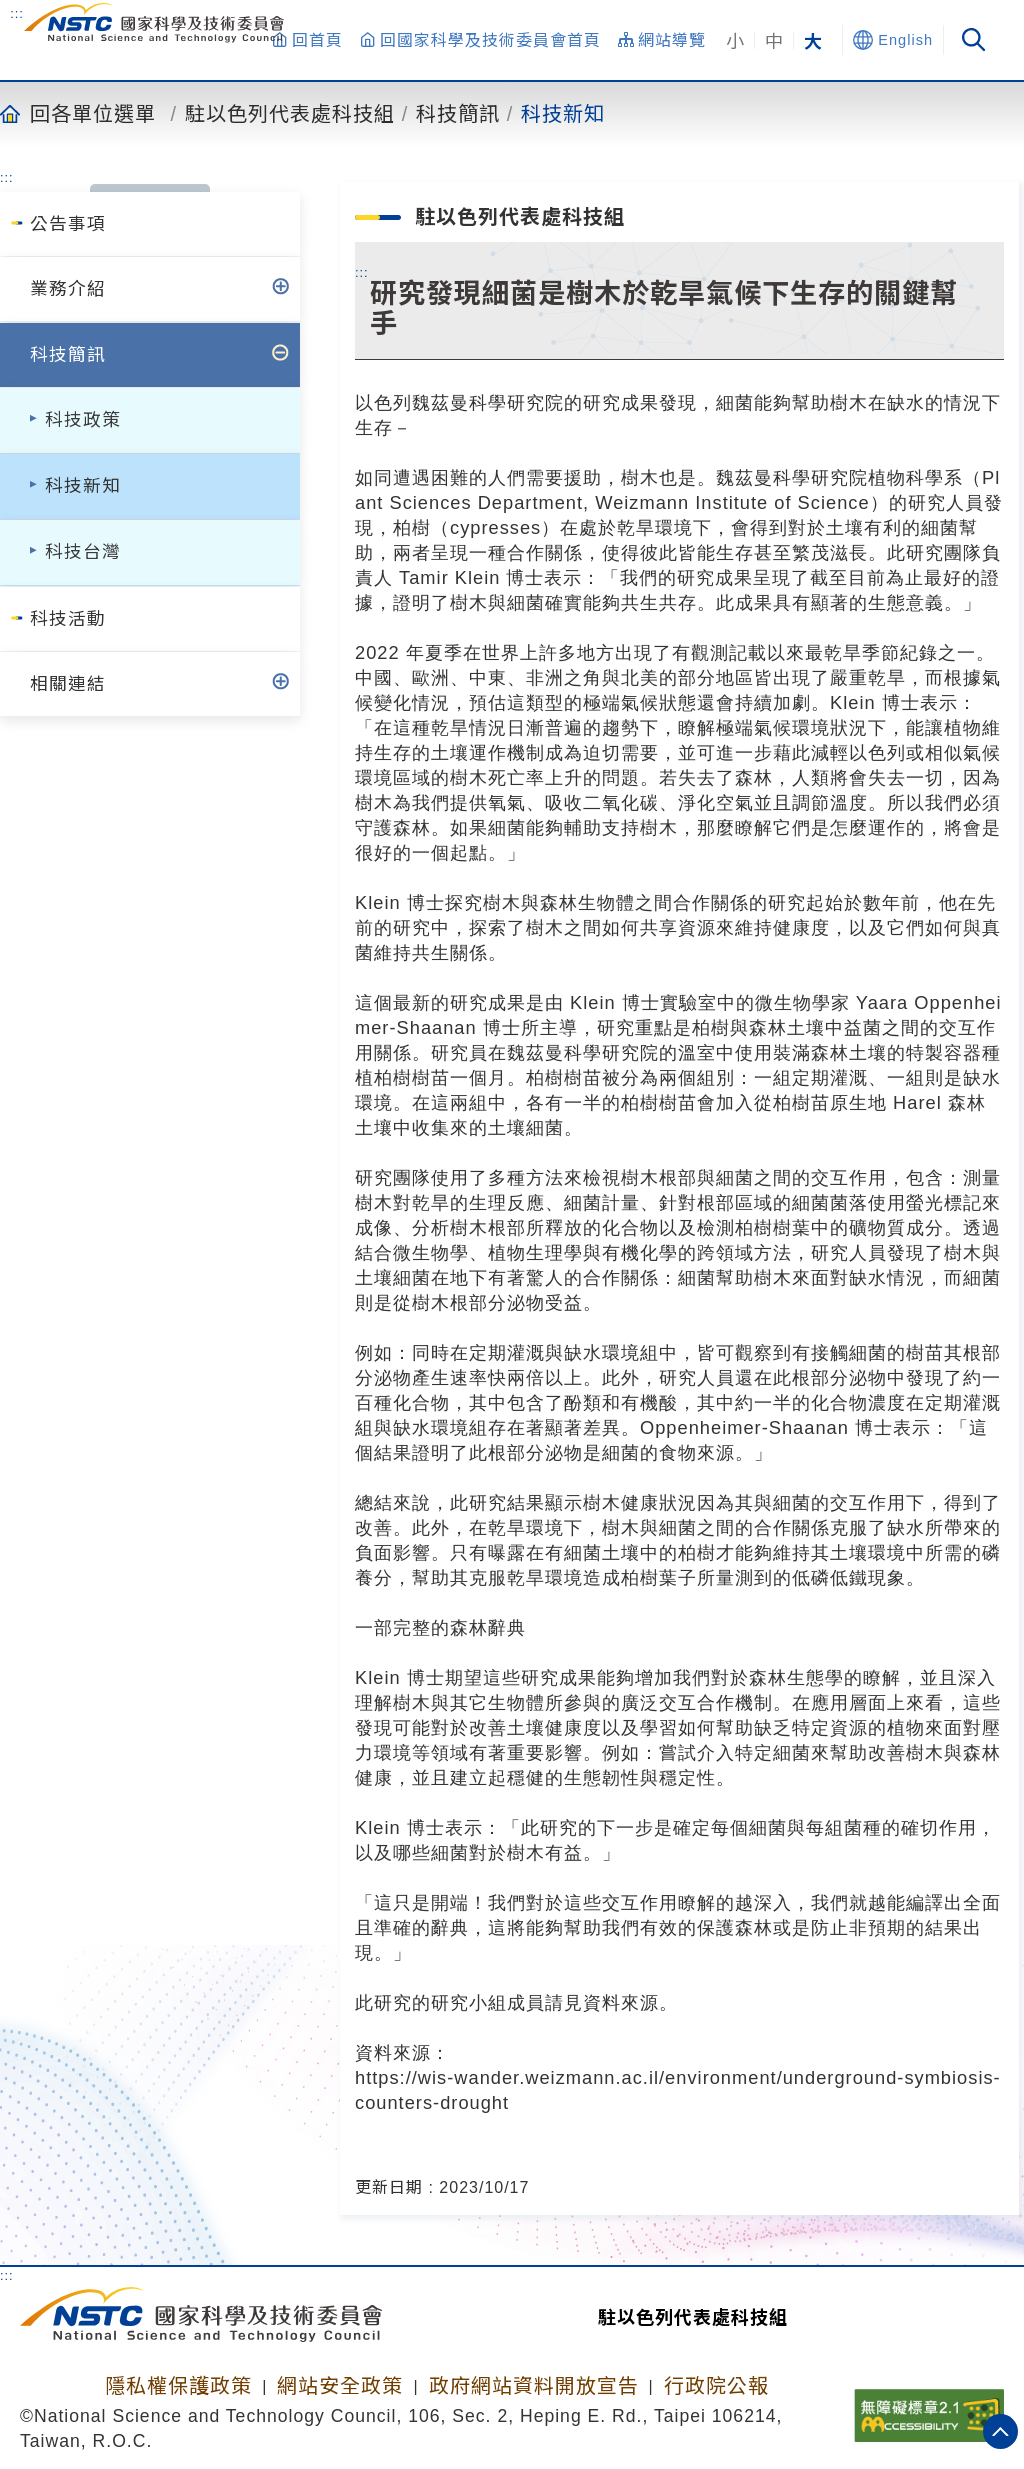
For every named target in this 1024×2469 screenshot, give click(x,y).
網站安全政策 (340, 2386)
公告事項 (68, 224)
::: (17, 13)
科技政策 (83, 420)
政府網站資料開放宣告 (534, 2386)
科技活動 (68, 619)
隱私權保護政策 (178, 2386)
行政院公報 (716, 2386)
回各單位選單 (93, 113)
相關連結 (68, 684)
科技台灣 (83, 552)
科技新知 (563, 113)
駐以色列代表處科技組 (290, 113)
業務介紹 (68, 289)
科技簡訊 (458, 113)
